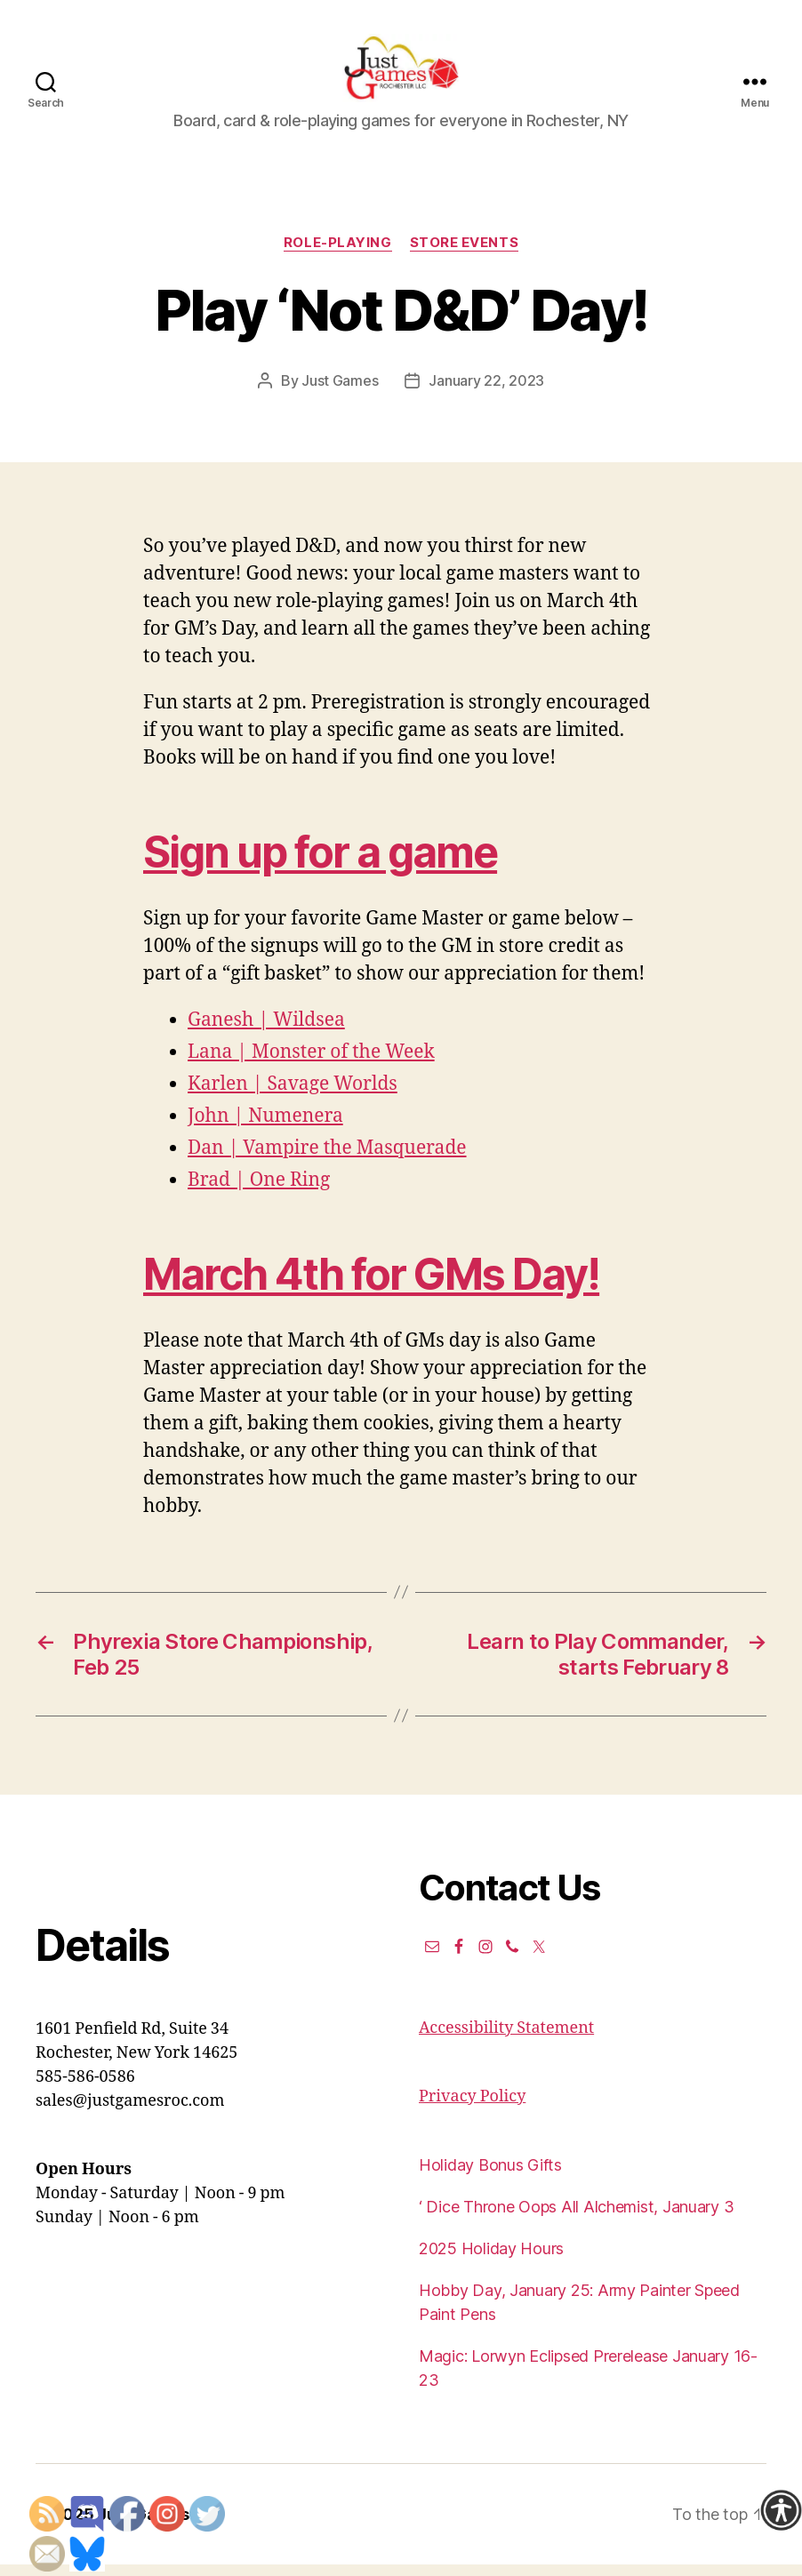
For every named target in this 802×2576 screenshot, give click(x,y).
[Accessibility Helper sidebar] (780, 2510)
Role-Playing (338, 254)
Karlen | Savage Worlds (292, 1096)
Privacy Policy (472, 2108)
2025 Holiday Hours (491, 2260)
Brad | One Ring (259, 1192)
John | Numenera (265, 1128)
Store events (464, 254)
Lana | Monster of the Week (311, 1064)
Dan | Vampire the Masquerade (327, 1160)
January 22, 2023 (486, 393)
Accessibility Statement (506, 2039)
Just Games (339, 393)
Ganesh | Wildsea (266, 1032)
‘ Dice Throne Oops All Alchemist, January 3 (576, 2218)
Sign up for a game (320, 864)
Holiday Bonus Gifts (490, 2176)
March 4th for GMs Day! (371, 1286)
